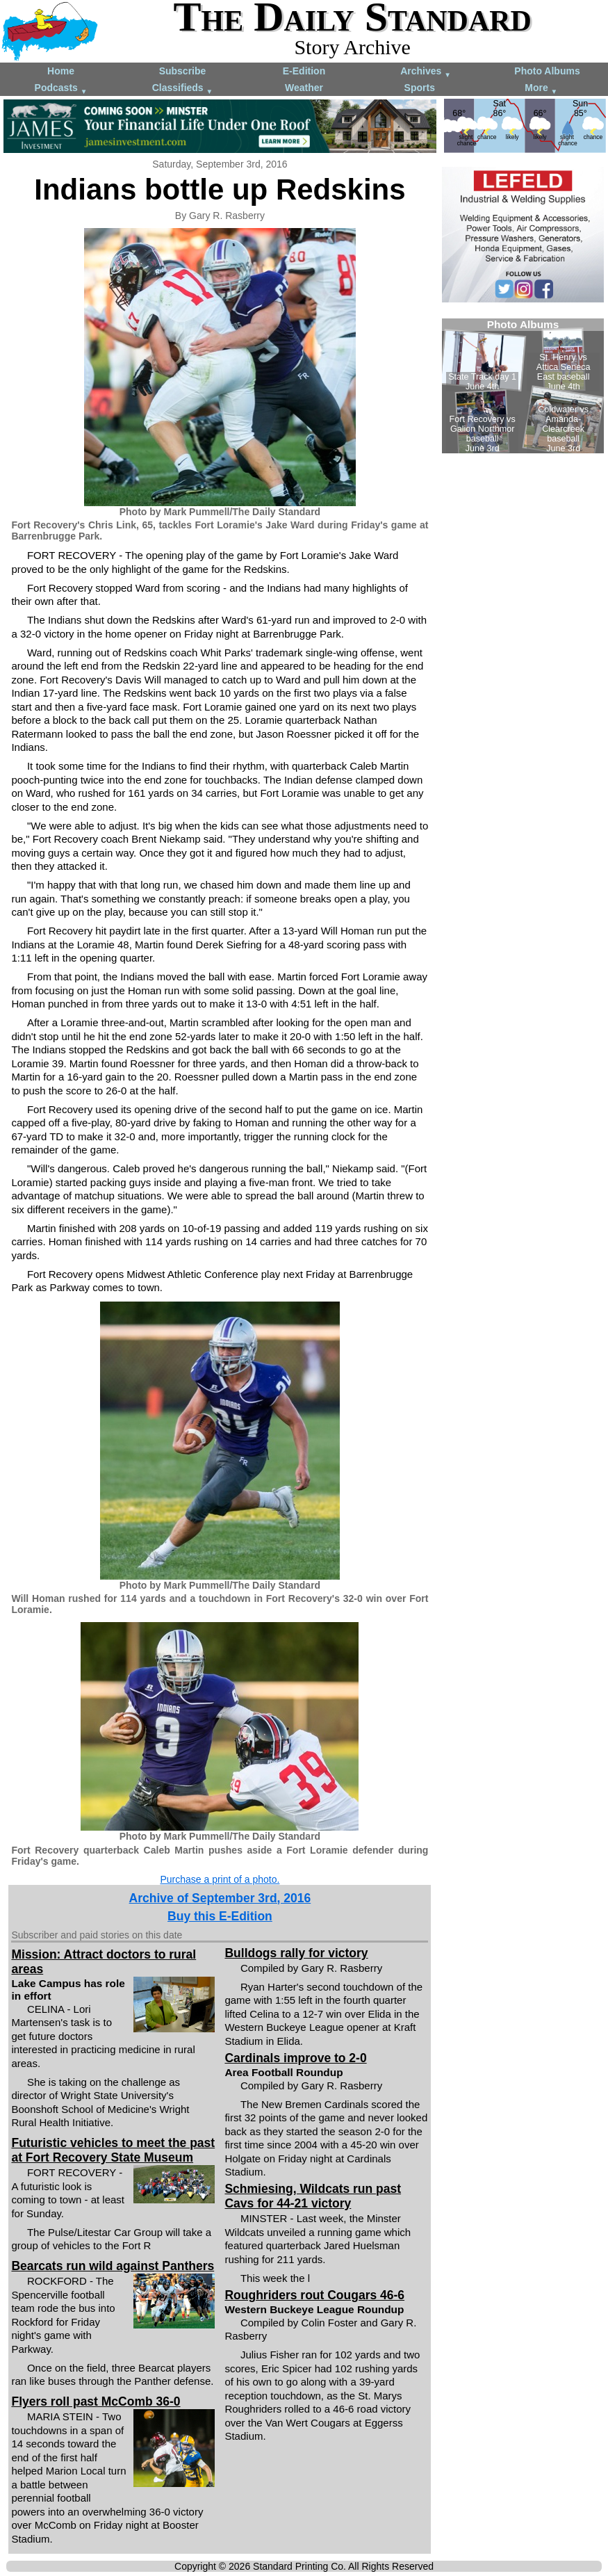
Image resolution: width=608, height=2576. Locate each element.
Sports (419, 87)
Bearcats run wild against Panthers (112, 2266)
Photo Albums (547, 70)
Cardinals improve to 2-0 (295, 2058)
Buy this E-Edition (219, 1916)
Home (60, 70)
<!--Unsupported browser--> (523, 385)
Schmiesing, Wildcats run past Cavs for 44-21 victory (312, 2196)
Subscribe (182, 70)
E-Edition (304, 70)
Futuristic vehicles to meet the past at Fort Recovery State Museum (113, 2150)
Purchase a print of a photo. (219, 1879)
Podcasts (61, 88)
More (541, 88)
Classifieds (182, 88)
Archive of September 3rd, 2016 (220, 1898)
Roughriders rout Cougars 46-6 (314, 2295)
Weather (304, 87)
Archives (425, 72)
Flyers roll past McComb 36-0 (95, 2401)
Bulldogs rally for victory (296, 1953)
